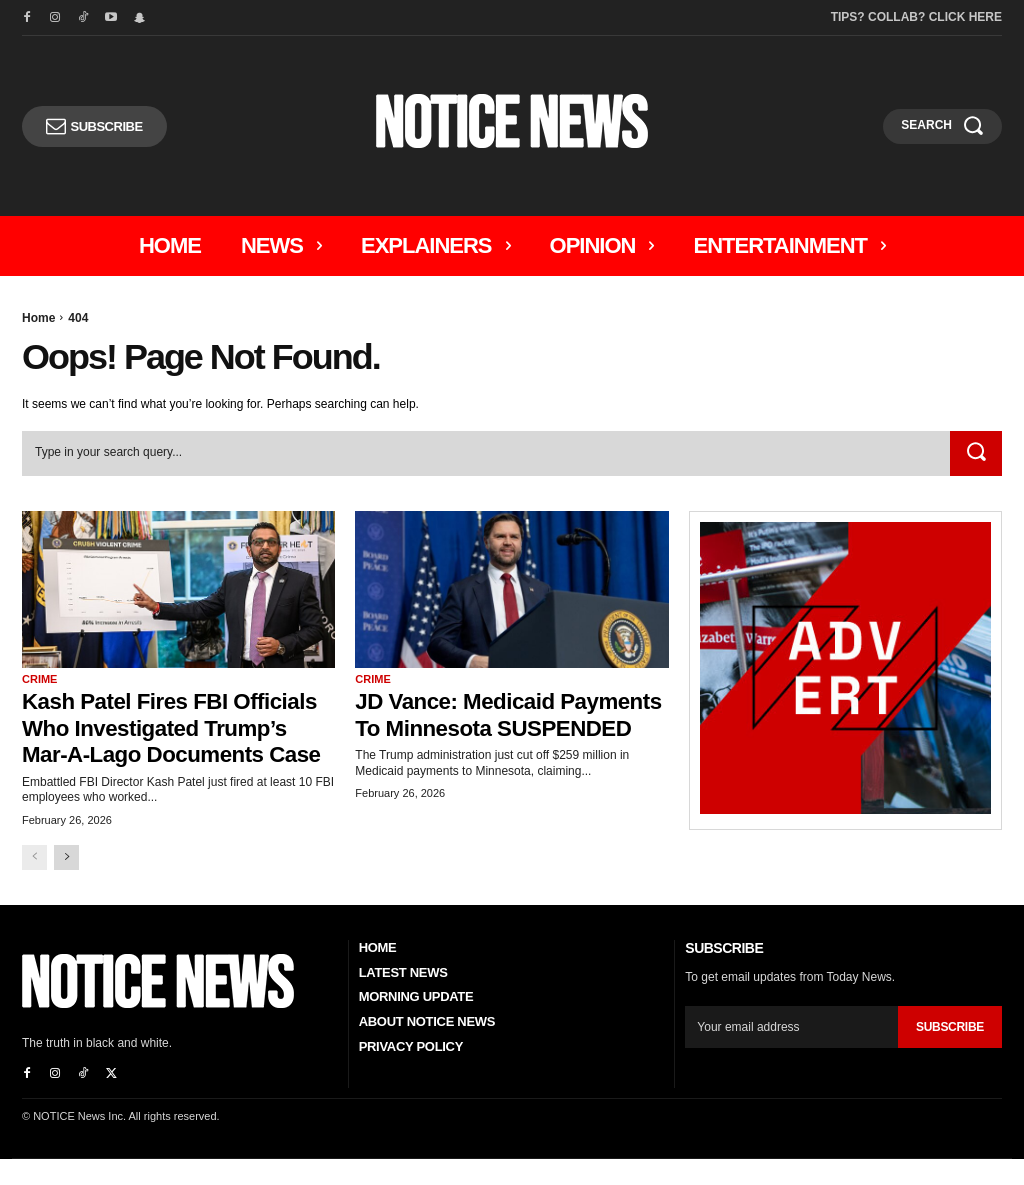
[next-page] (66, 883)
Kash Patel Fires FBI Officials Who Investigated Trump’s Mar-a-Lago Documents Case (165, 740)
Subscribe (950, 1053)
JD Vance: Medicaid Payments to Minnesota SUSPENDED (486, 727)
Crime (39, 679)
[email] (791, 1053)
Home (38, 318)
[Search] (976, 454)
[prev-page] (34, 883)
